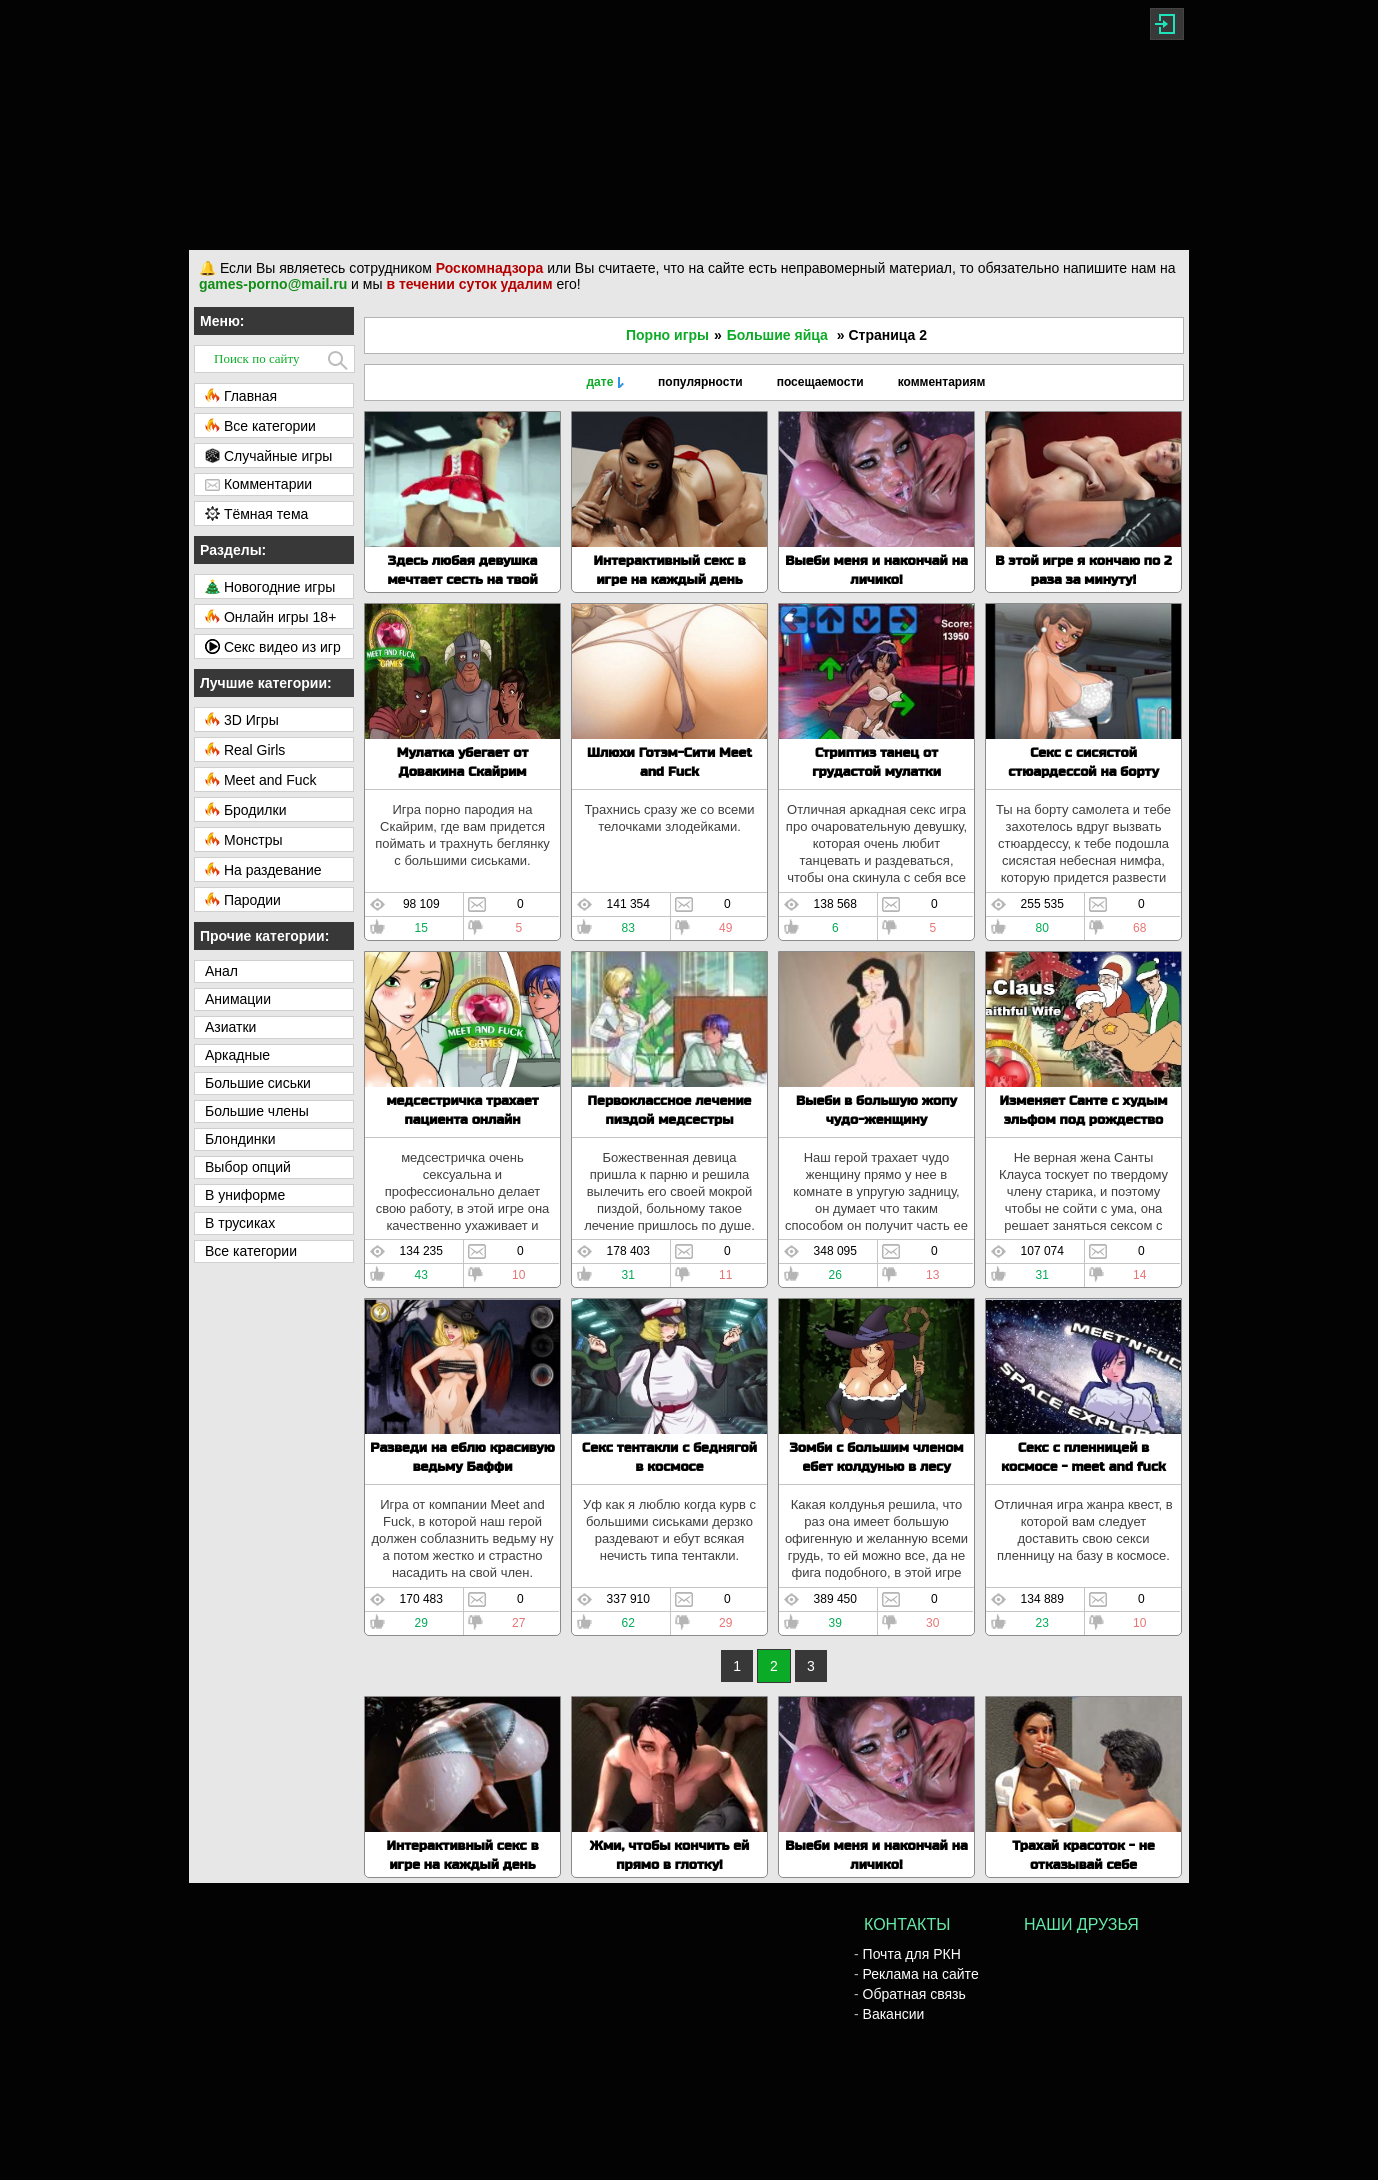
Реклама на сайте (921, 1974)
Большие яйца (777, 335)
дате (599, 382)
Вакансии (894, 2014)
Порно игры (667, 335)
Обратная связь (914, 1994)
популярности (700, 382)
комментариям (942, 382)
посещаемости (820, 382)
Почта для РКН (912, 1954)
